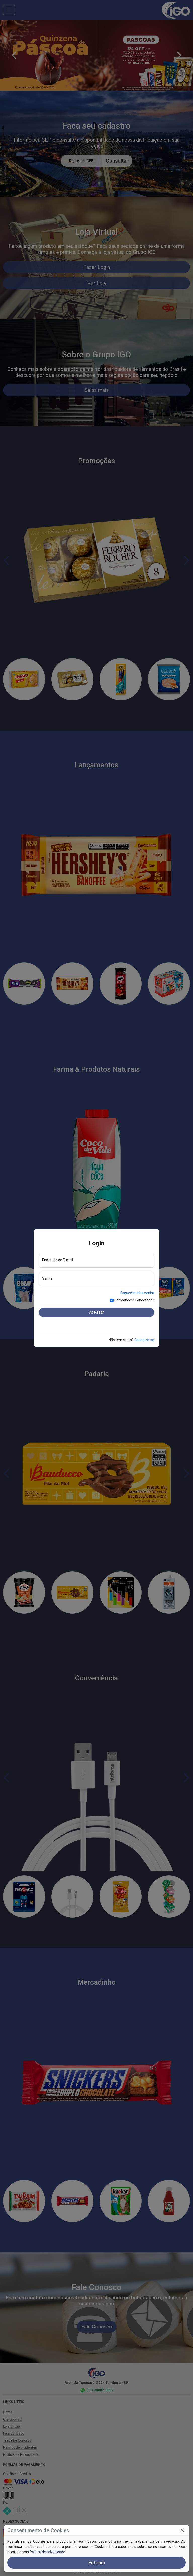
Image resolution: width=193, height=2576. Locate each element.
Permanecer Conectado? (134, 1300)
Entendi (96, 2563)
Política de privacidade (47, 2552)
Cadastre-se (144, 1340)
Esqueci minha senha (137, 1293)
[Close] (182, 2530)
